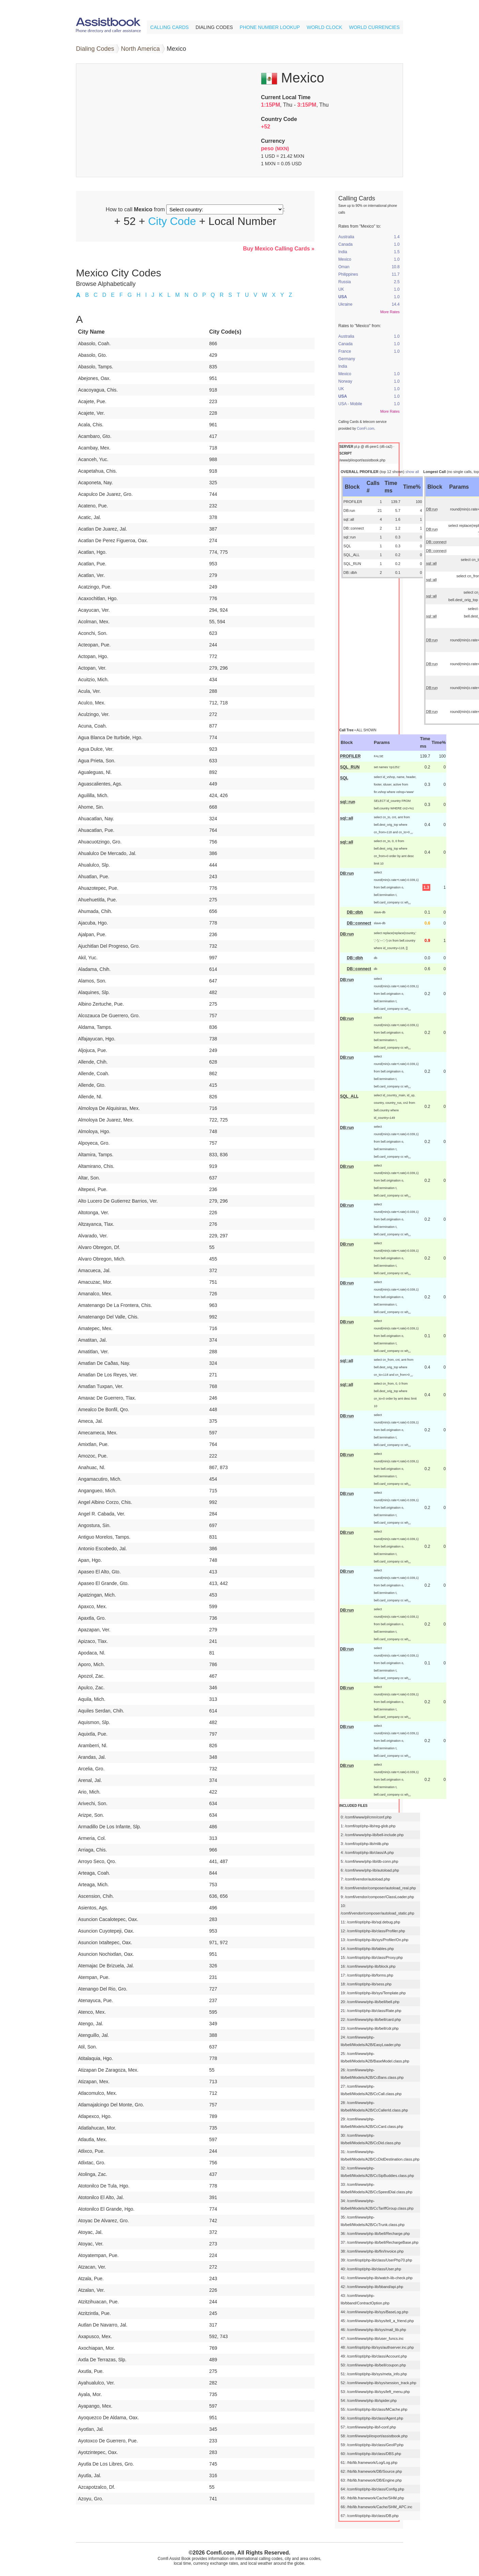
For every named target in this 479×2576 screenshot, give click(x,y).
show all (412, 472)
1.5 (397, 251)
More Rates (390, 312)
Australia (346, 236)
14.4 (396, 304)
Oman (344, 266)
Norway (345, 381)
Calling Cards (169, 27)
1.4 (397, 236)
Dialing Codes (214, 27)
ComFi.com (365, 428)
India (342, 251)
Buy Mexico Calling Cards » (278, 248)
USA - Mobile (350, 403)
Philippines (348, 274)
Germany (346, 358)
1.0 (397, 244)
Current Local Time (286, 97)
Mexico (344, 259)
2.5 (397, 281)
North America (140, 48)
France (344, 351)
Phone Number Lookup (270, 27)
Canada (345, 244)
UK (341, 289)
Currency (273, 141)
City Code (172, 221)
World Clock (324, 27)
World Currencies (374, 27)
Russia (344, 281)
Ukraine (345, 304)
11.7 (396, 274)
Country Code (279, 119)
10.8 (396, 266)
